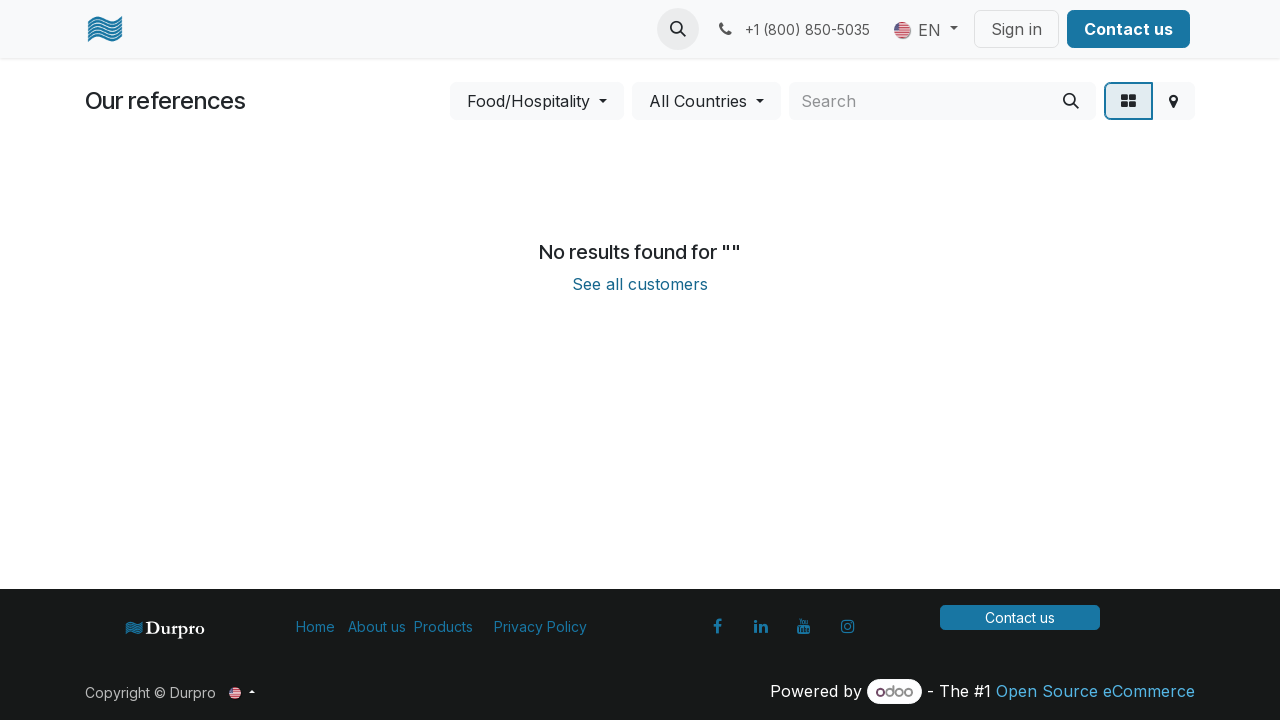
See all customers (640, 284)
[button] (678, 29)
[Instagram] (848, 626)
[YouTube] (804, 626)
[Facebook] (717, 626)
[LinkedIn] (761, 626)
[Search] (1071, 101)
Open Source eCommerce (1095, 691)
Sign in (1016, 29)
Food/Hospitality (528, 101)
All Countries (698, 101)
